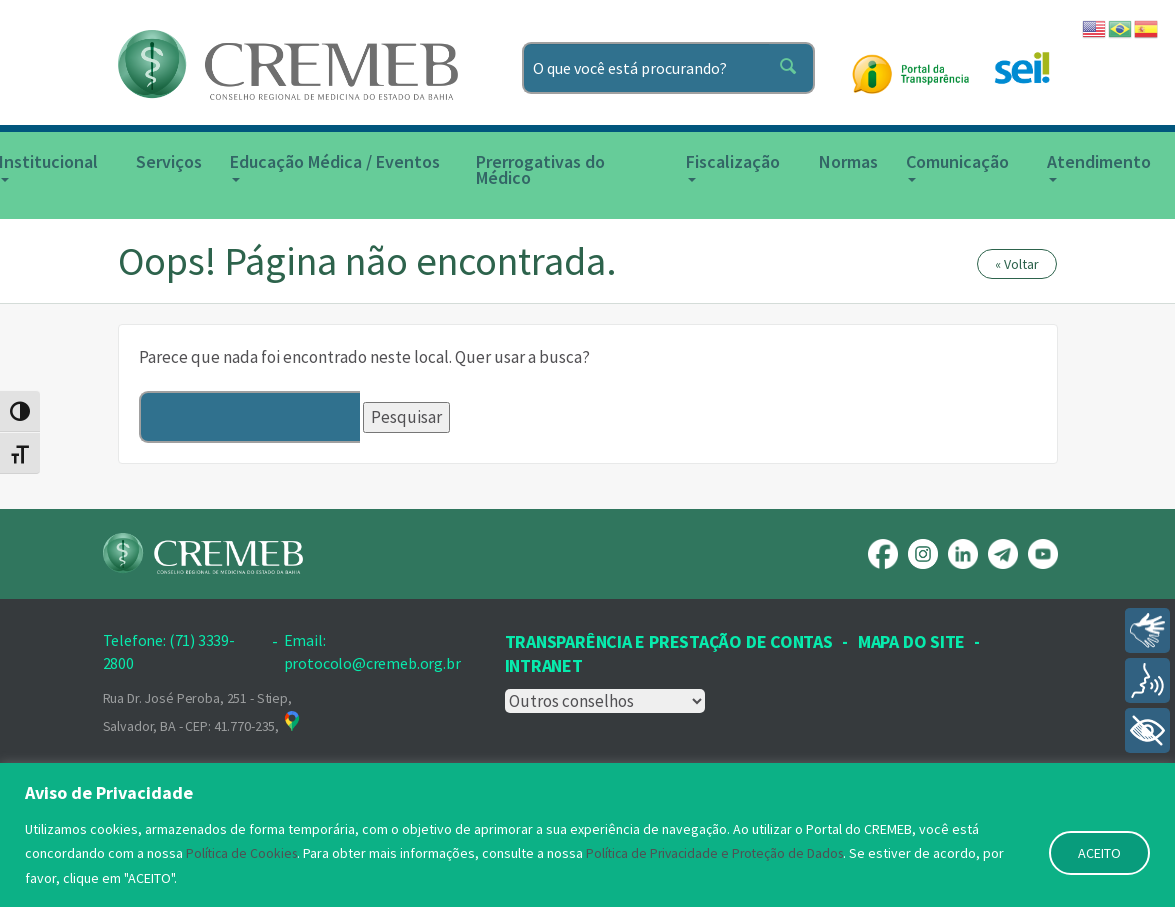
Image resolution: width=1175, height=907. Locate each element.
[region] (587, 835)
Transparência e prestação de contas (669, 641)
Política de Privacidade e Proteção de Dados (723, 854)
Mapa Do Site (911, 641)
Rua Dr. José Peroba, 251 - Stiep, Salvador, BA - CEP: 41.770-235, (203, 712)
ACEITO (1099, 854)
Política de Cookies (243, 854)
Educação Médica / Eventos (335, 166)
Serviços (169, 161)
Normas (848, 161)
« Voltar (1017, 264)
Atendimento (1099, 166)
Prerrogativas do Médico (540, 169)
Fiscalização (733, 166)
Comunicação (957, 166)
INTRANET (544, 665)
